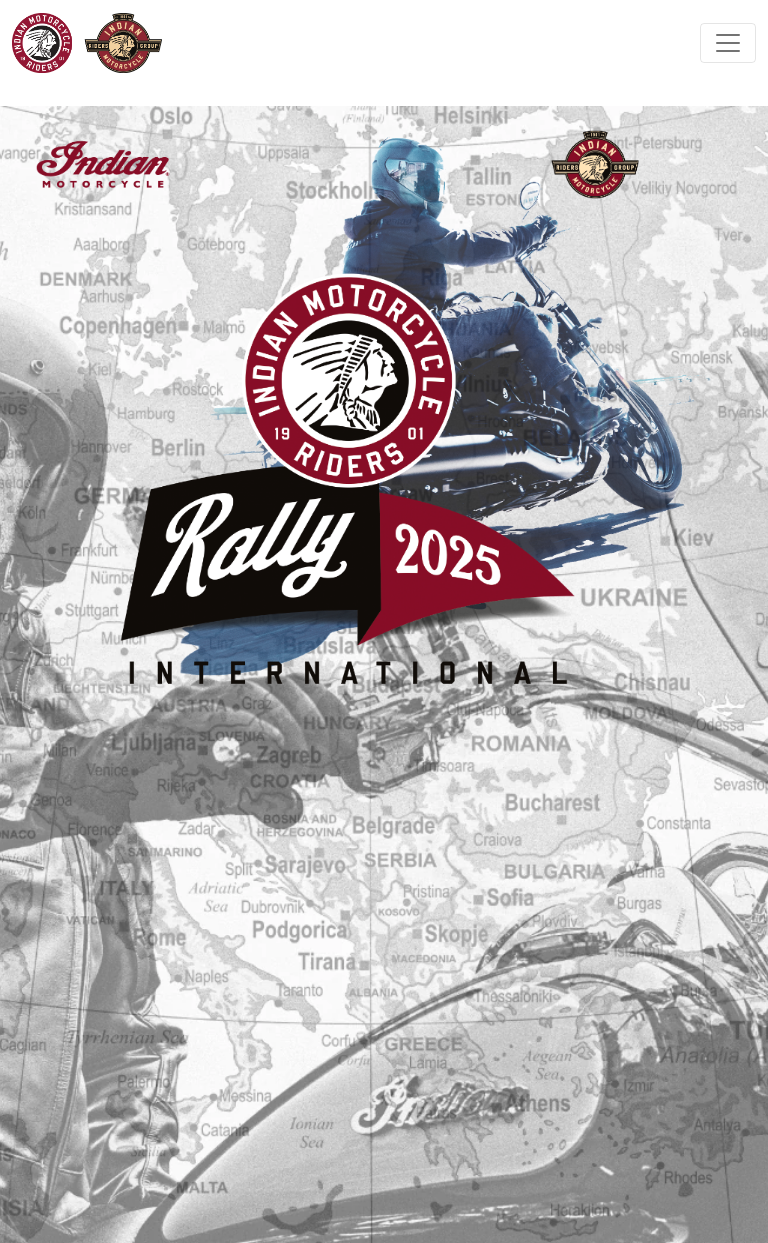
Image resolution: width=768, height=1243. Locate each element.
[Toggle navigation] (728, 43)
